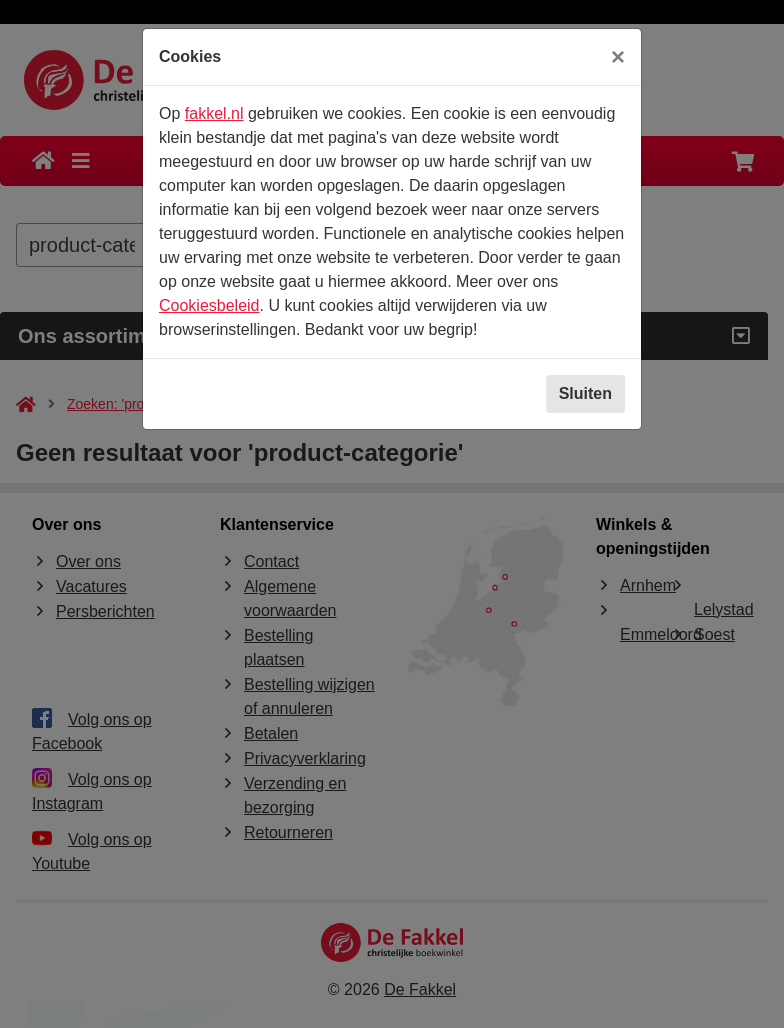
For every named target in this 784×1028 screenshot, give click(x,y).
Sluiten (585, 393)
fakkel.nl (214, 113)
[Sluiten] (618, 57)
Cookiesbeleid (209, 305)
